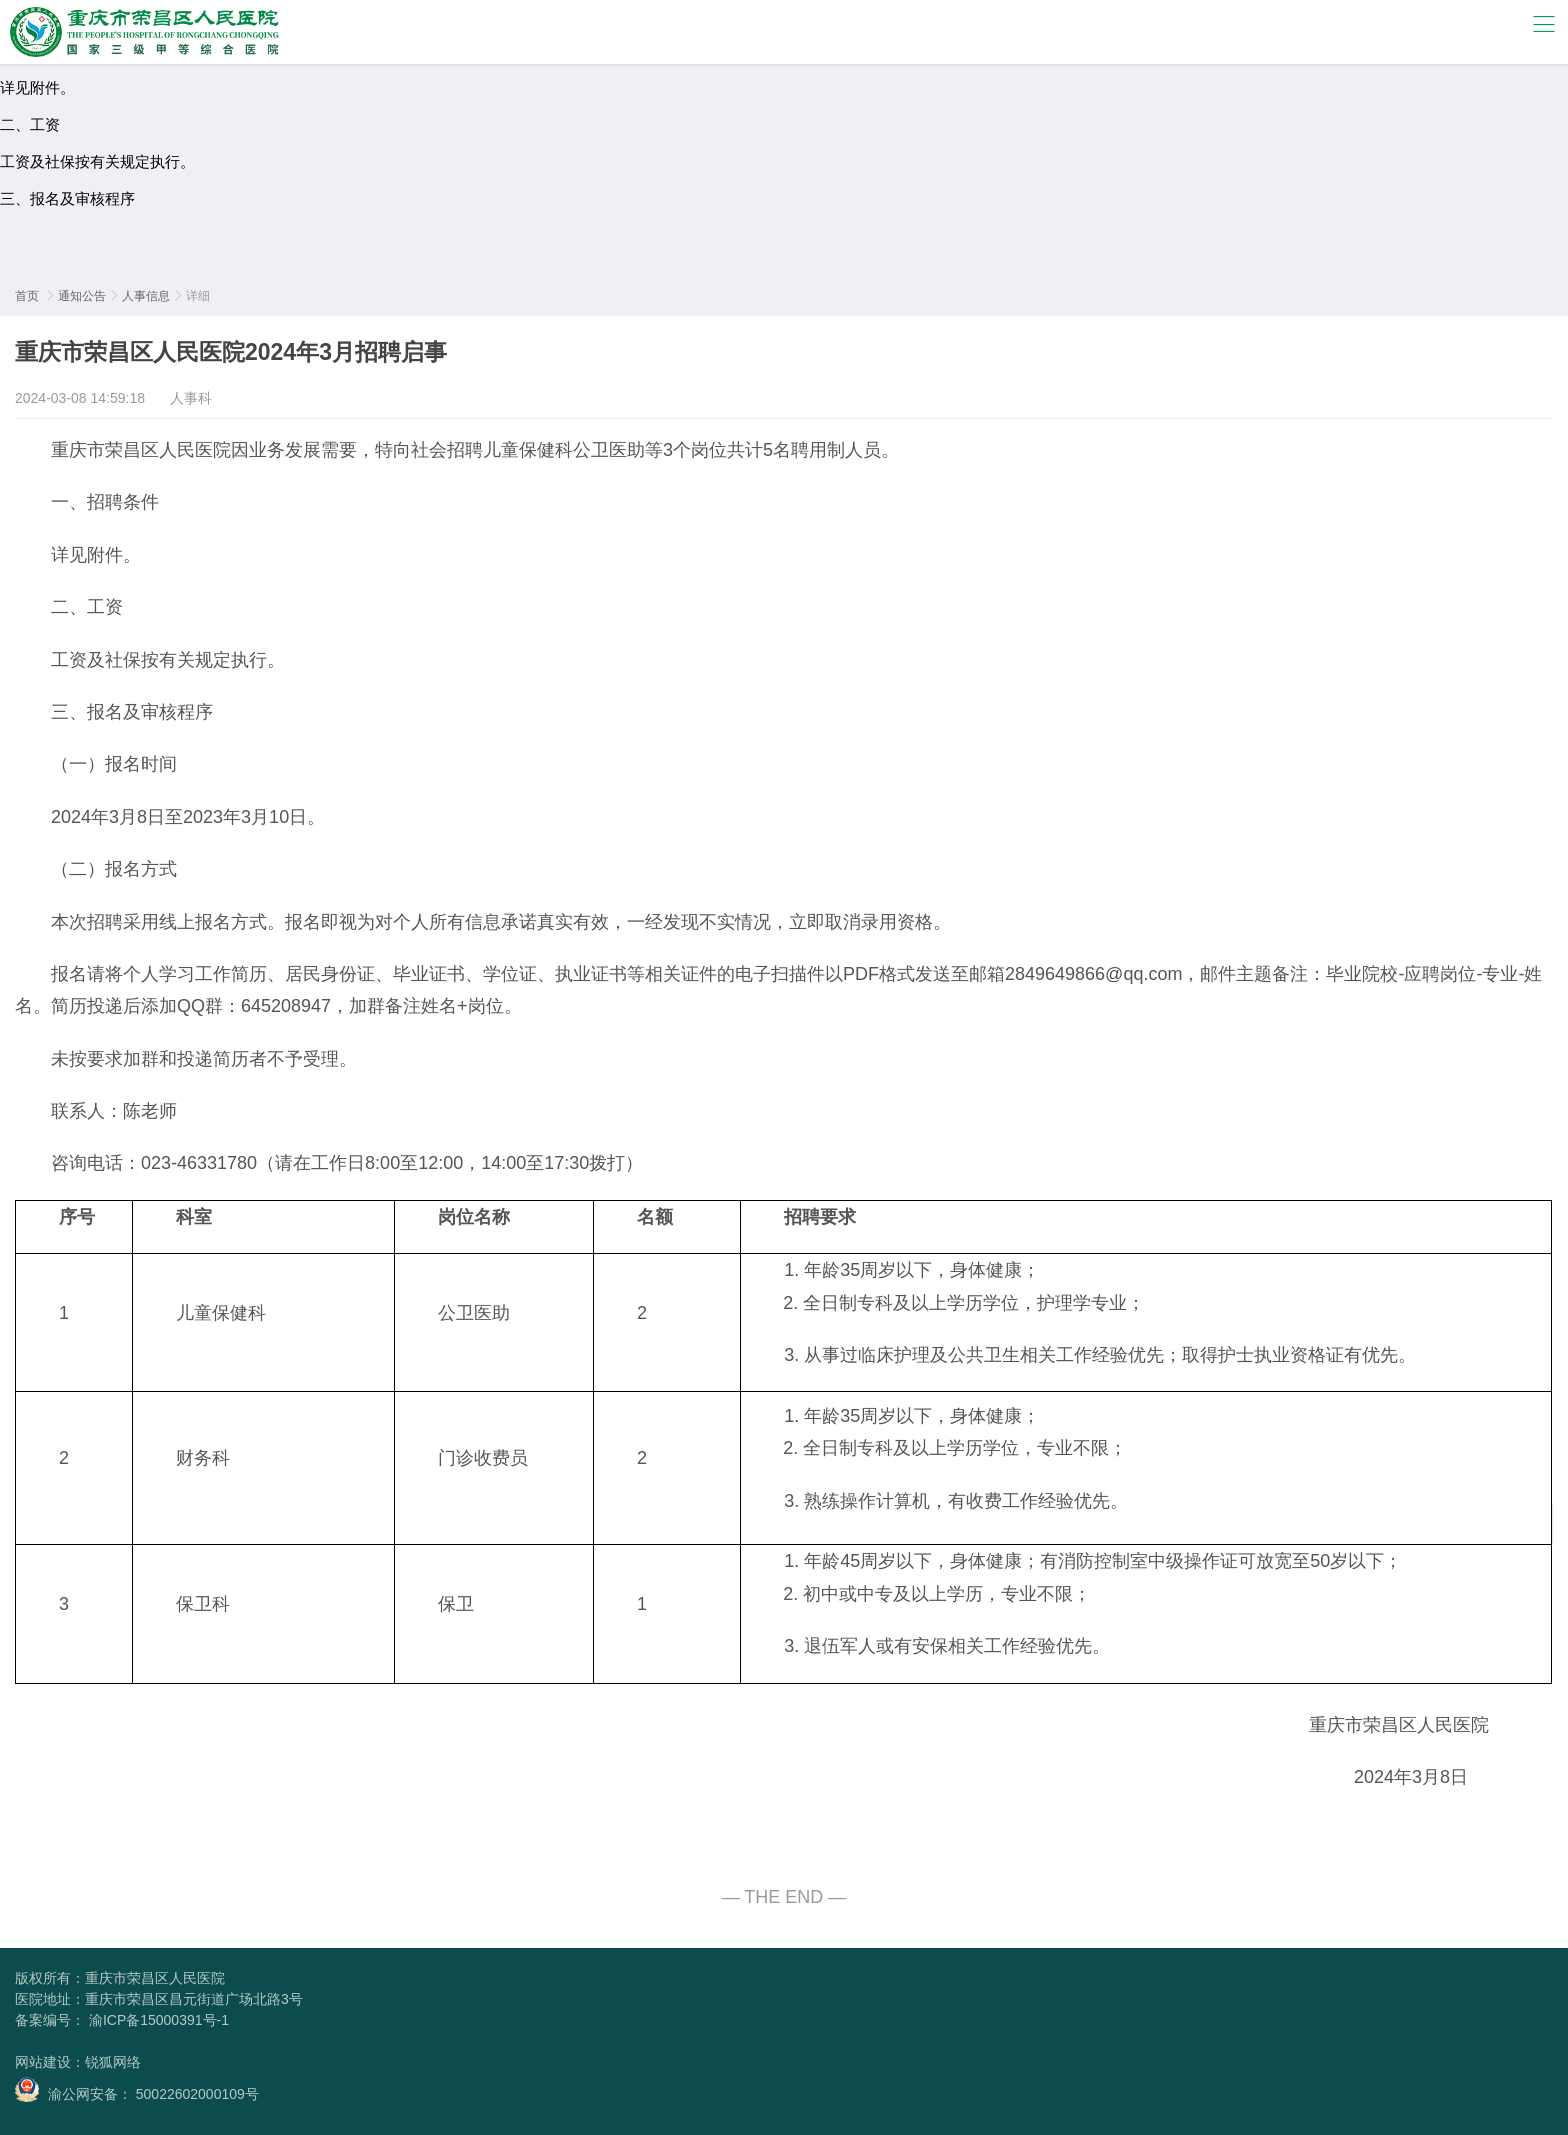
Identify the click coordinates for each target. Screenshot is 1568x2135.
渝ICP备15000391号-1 (157, 2020)
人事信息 (146, 296)
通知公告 (82, 296)
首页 (27, 296)
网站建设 (43, 2062)
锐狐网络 (113, 2062)
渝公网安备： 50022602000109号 (137, 2089)
